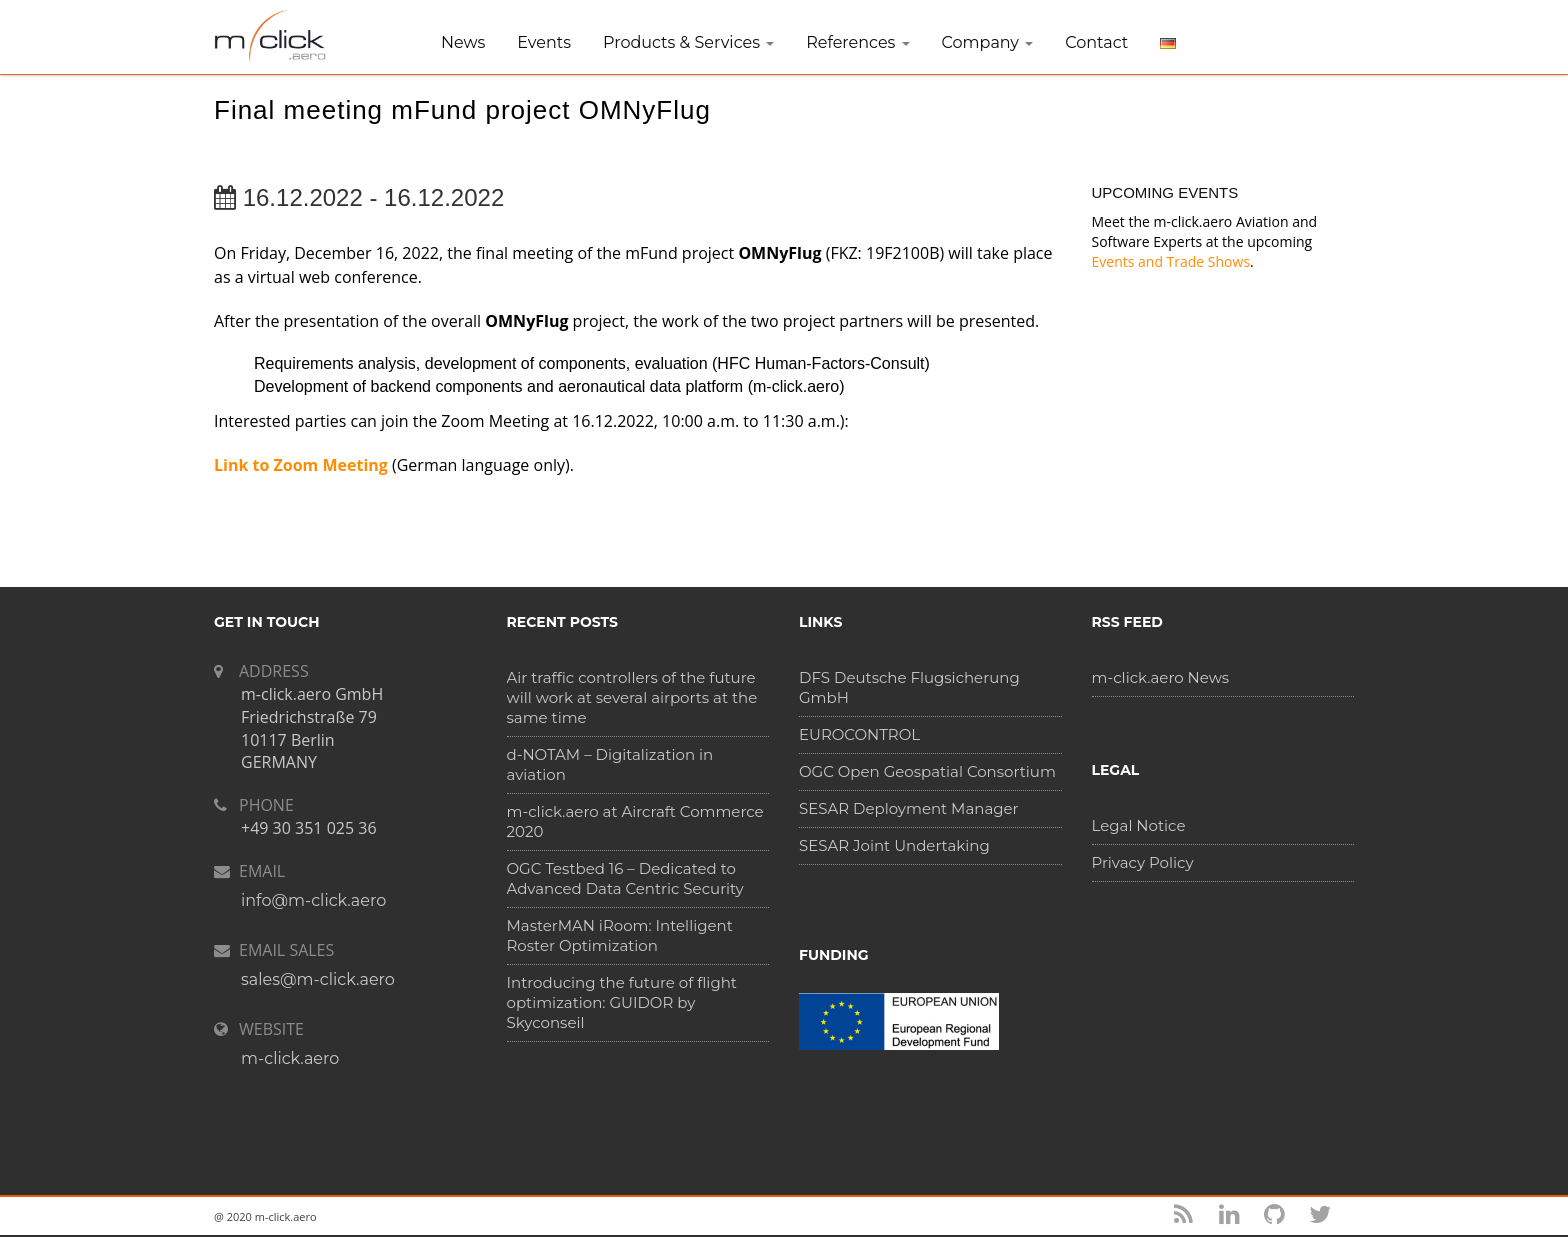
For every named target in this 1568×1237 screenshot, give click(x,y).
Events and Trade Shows (1171, 261)
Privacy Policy (1143, 862)
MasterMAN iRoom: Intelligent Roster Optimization (620, 935)
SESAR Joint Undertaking (894, 845)
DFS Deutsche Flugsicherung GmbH (909, 687)
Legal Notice (1139, 825)
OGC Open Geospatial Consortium (927, 771)
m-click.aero (290, 1058)
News (463, 42)
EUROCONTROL (859, 734)
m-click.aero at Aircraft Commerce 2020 (635, 821)
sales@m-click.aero (318, 979)
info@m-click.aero (313, 900)
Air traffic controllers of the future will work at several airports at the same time (632, 697)
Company (988, 42)
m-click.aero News (1161, 677)
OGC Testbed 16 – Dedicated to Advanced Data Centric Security (625, 878)
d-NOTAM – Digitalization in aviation (610, 764)
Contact (1096, 42)
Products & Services (688, 42)
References (857, 42)
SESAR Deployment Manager (909, 808)
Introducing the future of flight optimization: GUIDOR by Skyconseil (622, 1002)
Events (544, 42)
